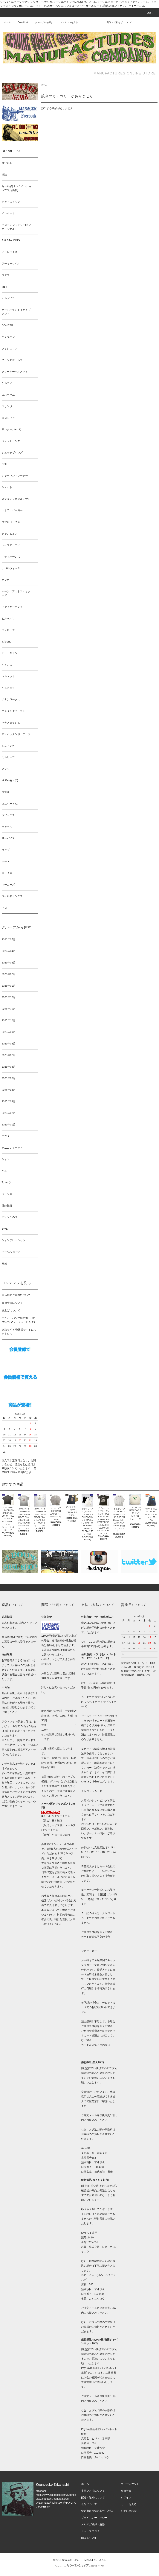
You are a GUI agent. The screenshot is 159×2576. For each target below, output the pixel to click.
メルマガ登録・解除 (93, 2524)
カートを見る (129, 2504)
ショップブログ (90, 2531)
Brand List (20, 22)
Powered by (79, 2566)
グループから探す (41, 22)
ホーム (7, 22)
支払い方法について (93, 2490)
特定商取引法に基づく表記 (97, 2510)
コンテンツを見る (66, 22)
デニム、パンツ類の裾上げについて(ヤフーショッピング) (19, 1320)
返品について (89, 2504)
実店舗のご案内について (16, 1295)
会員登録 (126, 2490)
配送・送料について (93, 2497)
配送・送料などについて (119, 22)
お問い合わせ (129, 2510)
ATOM (92, 2537)
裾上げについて (11, 1310)
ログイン (126, 2497)
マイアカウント (130, 2484)
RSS (84, 2537)
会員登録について (12, 1302)
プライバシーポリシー (94, 2517)
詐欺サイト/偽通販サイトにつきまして (19, 1331)
